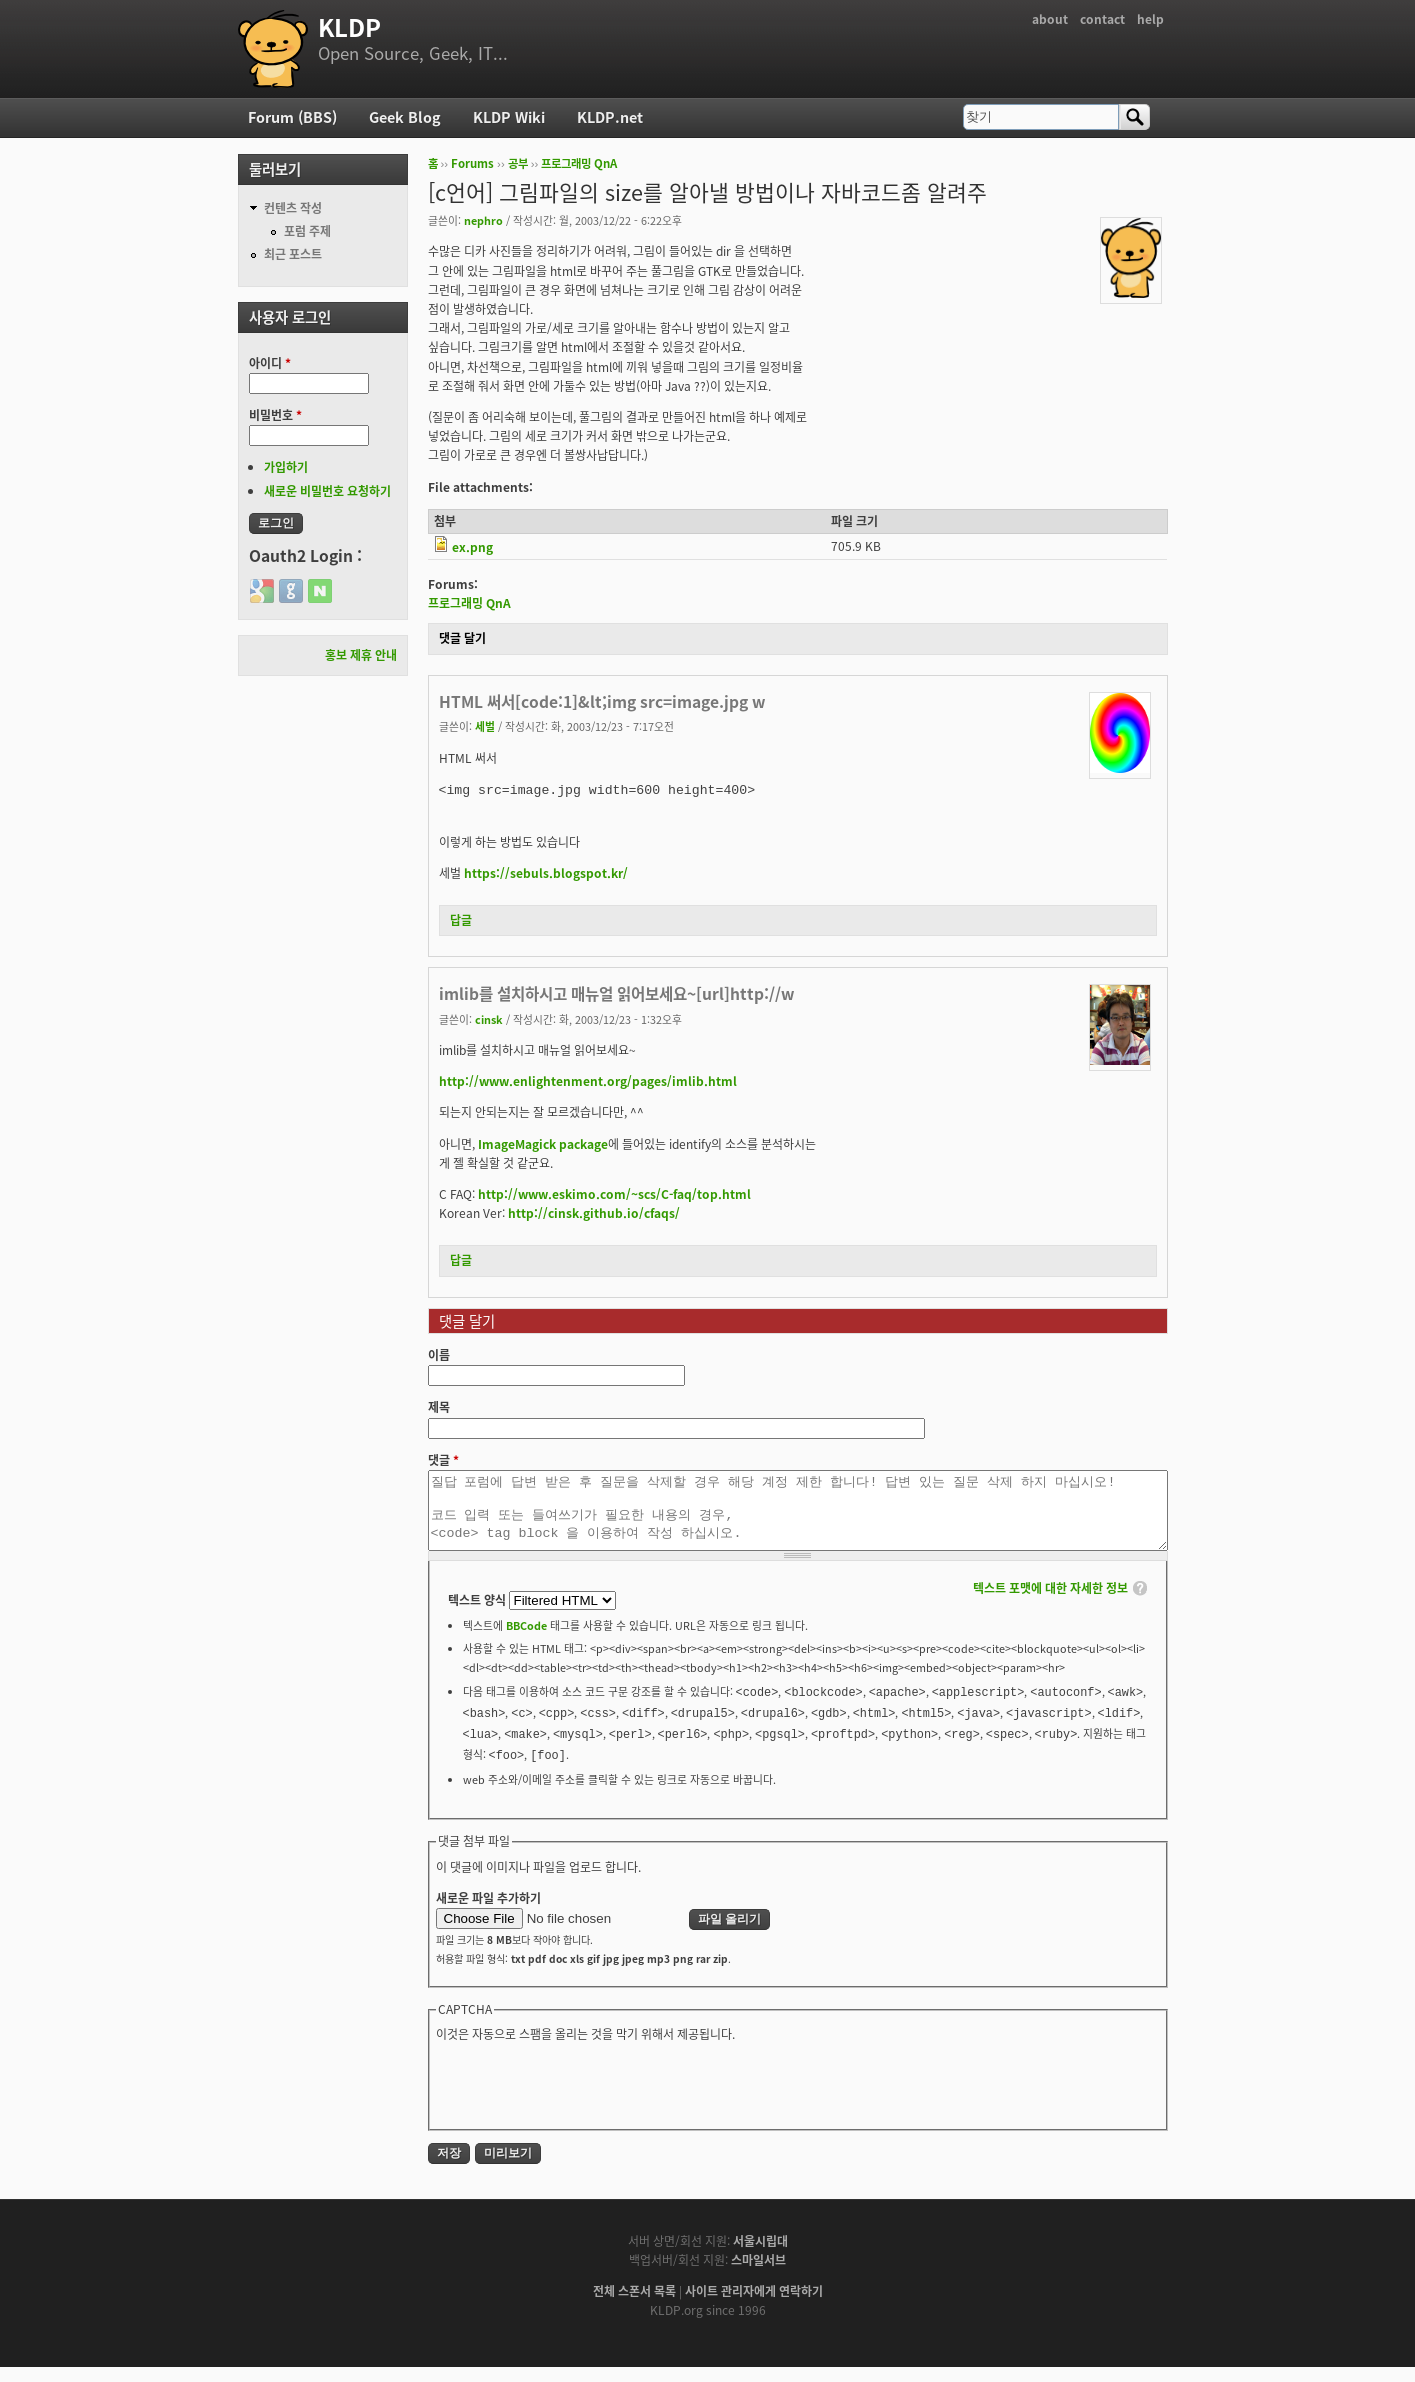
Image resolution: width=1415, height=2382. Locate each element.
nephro (483, 220)
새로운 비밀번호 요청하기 (327, 491)
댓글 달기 (462, 638)
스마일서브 (758, 2275)
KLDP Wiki (509, 117)
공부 (518, 163)
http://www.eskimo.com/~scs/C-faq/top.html (614, 1194)
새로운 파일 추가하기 (488, 1913)
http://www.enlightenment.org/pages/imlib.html (588, 1081)
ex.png (472, 547)
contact (1102, 19)
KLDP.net (610, 117)
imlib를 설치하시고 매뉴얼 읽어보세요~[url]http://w (616, 993)
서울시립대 (760, 2256)
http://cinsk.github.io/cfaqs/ (594, 1213)
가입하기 (286, 467)
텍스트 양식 (478, 1615)
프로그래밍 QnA (579, 163)
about (1050, 19)
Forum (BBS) (292, 117)
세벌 (485, 726)
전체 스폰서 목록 (634, 2306)
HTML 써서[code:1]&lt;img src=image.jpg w (602, 701)
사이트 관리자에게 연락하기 (754, 2306)
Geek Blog (405, 117)
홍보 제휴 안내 (361, 655)
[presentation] (588, 2099)
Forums (472, 163)
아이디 (270, 363)
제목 (439, 1407)
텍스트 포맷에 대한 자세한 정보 (1050, 1603)
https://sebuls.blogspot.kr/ (546, 873)
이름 (439, 1355)
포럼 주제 (307, 231)
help (1150, 19)
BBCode (526, 1640)
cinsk (489, 1019)
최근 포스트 (293, 254)
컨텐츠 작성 (293, 208)
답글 (461, 920)
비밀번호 (275, 415)
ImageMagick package (543, 1144)
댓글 (443, 1460)
